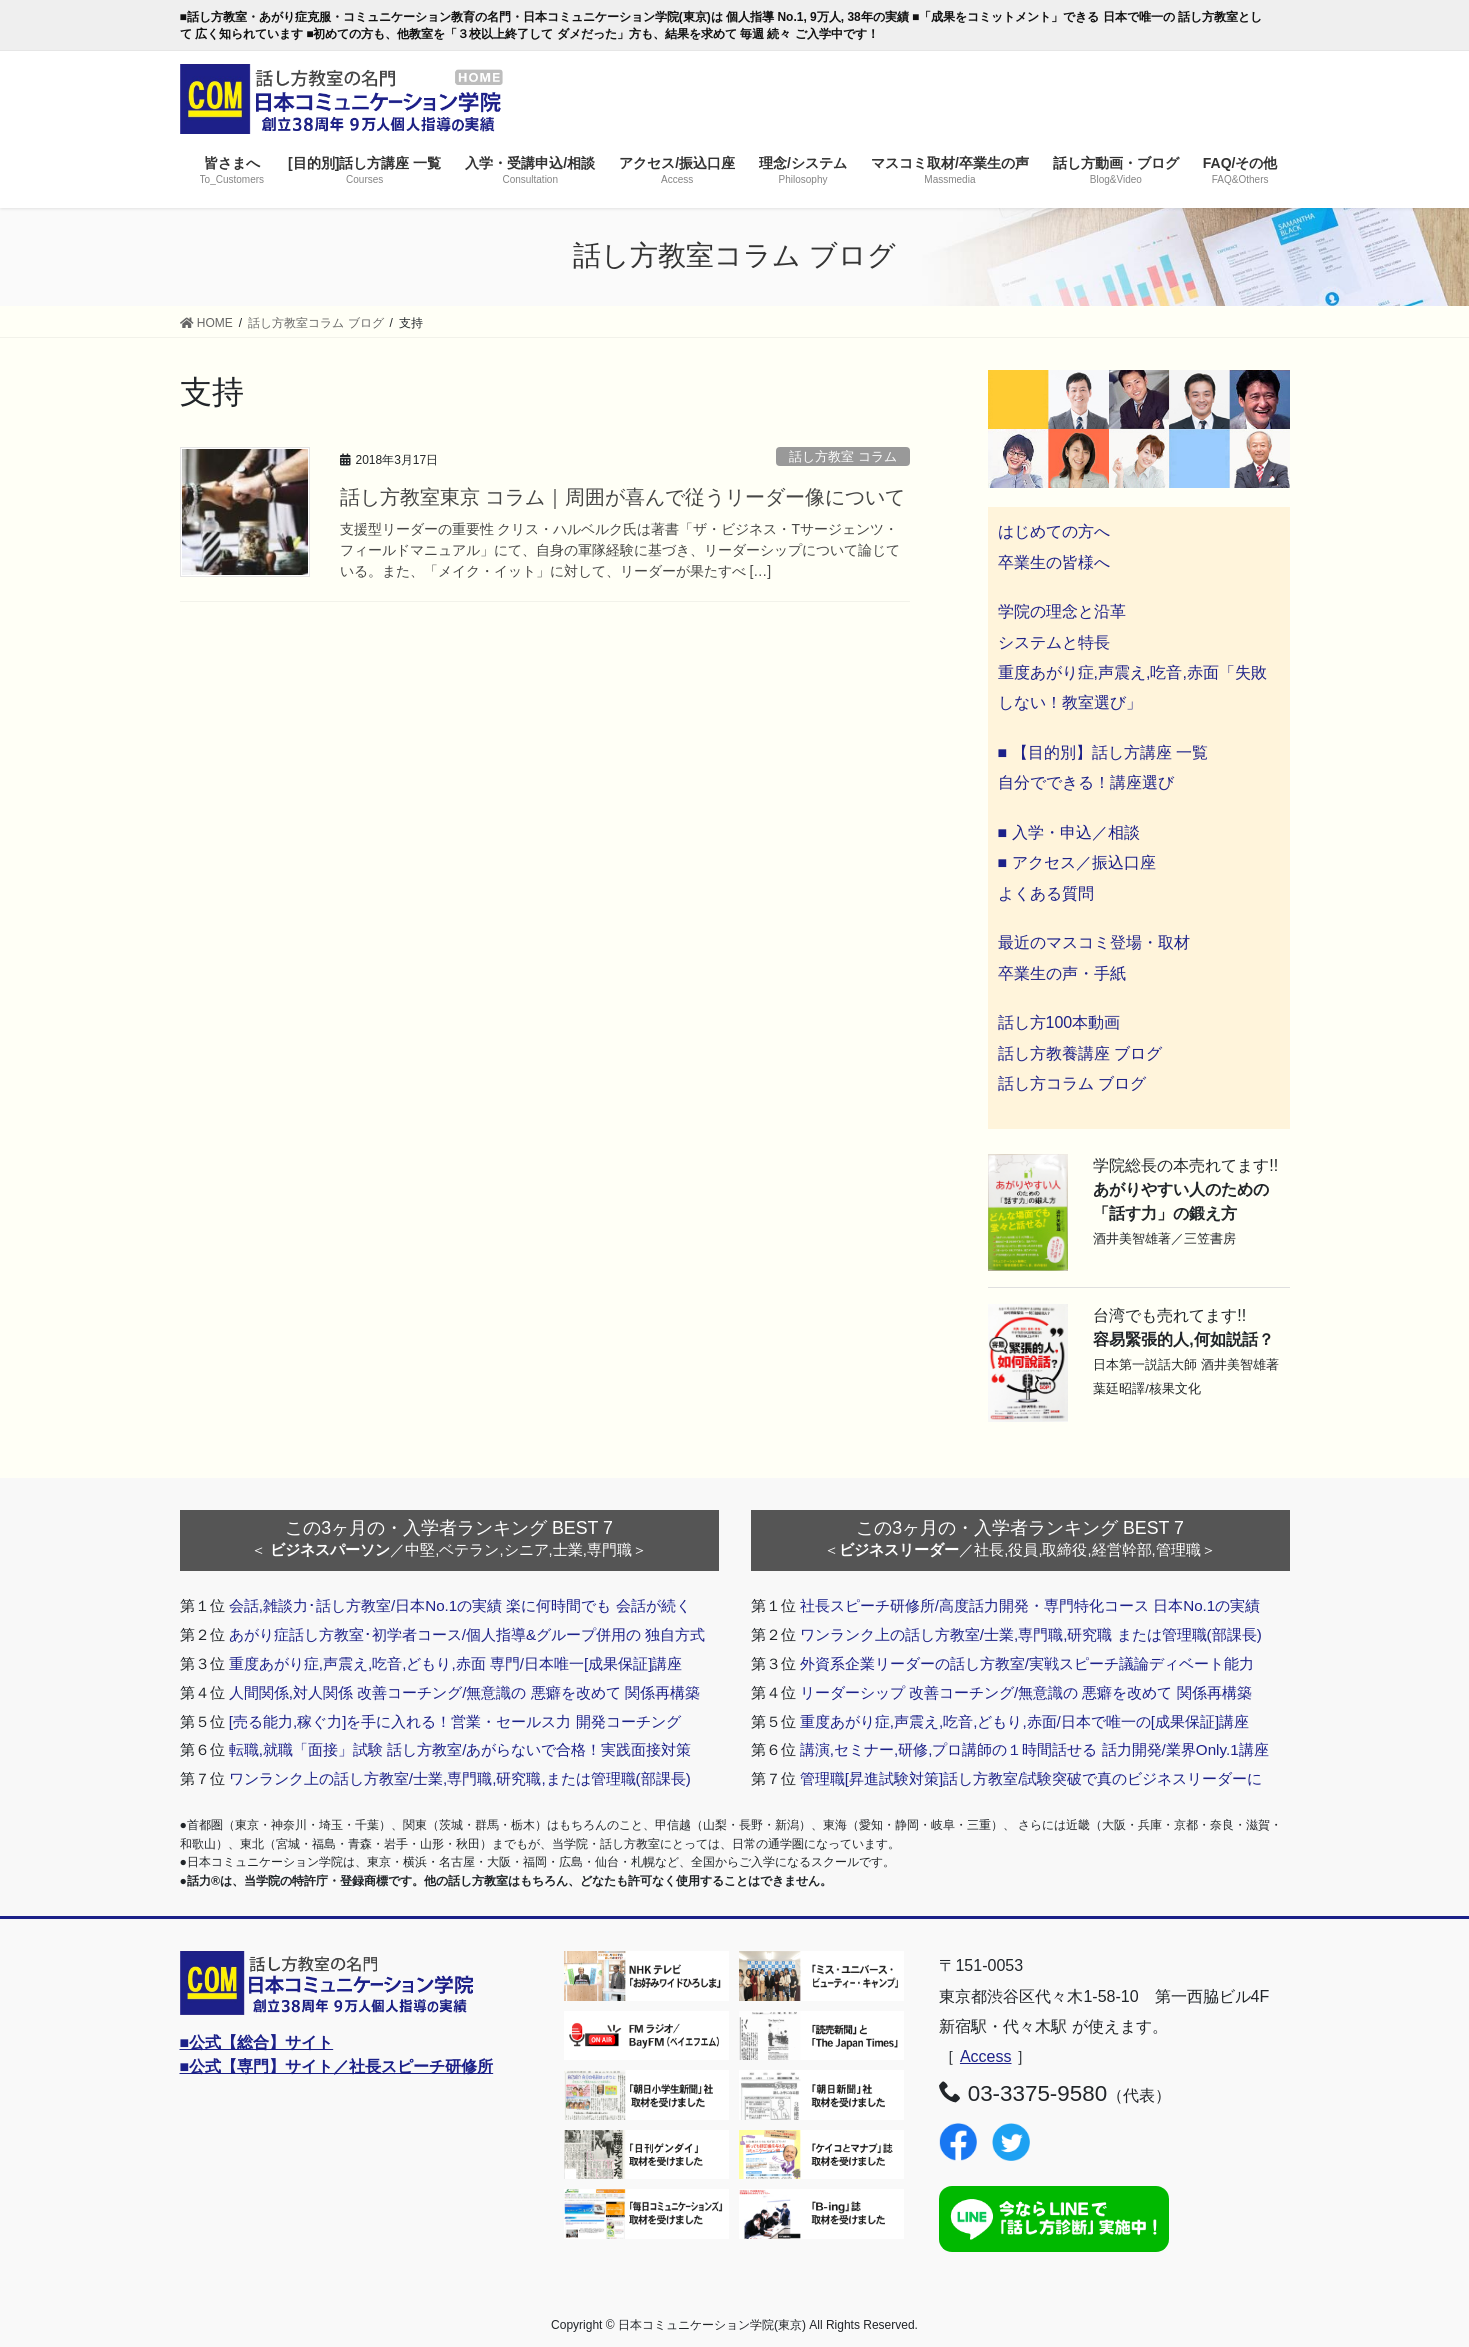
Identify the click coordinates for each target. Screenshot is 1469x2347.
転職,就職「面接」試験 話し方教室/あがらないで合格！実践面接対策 (460, 1749)
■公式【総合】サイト (257, 2042)
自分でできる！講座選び (1086, 782)
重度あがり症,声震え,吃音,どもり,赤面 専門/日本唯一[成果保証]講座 (456, 1663)
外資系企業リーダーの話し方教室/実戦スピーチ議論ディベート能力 (1027, 1663)
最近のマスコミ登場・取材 (1094, 942)
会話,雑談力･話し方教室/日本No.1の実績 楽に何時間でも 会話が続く (460, 1605)
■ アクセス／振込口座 (1077, 862)
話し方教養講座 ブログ (1080, 1053)
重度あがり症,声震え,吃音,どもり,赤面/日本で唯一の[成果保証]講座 (1025, 1721)
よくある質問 (1046, 893)
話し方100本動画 (1059, 1022)
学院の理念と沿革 (1062, 611)
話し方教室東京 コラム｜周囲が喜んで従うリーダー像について (623, 497)
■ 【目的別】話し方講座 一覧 (1103, 752)
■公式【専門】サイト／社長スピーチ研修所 (337, 2066)
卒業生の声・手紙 (1062, 973)
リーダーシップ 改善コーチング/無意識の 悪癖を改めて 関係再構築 (1026, 1692)
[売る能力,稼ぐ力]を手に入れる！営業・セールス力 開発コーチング (455, 1721)
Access (986, 2056)
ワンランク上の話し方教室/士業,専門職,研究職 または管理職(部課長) (1031, 1634)
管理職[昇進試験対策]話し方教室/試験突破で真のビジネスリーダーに (1031, 1778)
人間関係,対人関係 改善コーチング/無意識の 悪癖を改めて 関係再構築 (464, 1692)
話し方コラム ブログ (1072, 1083)
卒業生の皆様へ (1054, 562)
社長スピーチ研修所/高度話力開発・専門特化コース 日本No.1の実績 (1030, 1605)
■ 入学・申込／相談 (1069, 832)
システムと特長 (1054, 642)
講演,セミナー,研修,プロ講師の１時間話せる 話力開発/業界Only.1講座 (1034, 1749)
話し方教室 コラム (843, 456)
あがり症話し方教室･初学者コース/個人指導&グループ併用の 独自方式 (467, 1634)
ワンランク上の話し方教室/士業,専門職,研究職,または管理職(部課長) (460, 1778)
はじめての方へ (1054, 531)
